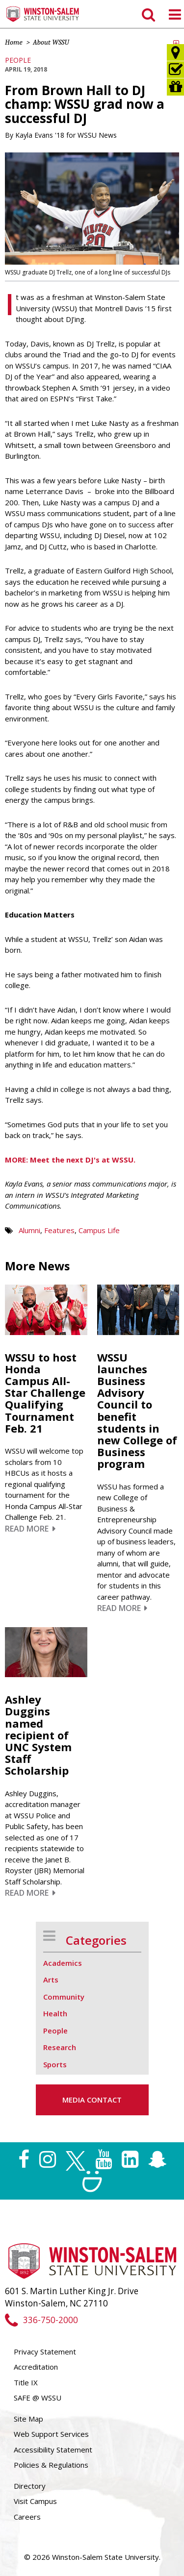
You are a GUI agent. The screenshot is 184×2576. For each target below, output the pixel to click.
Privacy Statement (45, 2351)
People (18, 60)
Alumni (29, 1230)
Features (59, 1230)
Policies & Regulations (51, 2465)
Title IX (26, 2382)
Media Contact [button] (92, 2100)
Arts (50, 1979)
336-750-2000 (41, 2320)
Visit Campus (35, 2501)
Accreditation (36, 2367)
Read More (30, 1528)
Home (14, 42)
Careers (27, 2517)
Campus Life (99, 1230)
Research (59, 2047)
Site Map (28, 2419)
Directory (30, 2486)
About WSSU (51, 42)
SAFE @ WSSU (37, 2398)
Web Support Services (51, 2434)
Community (63, 1997)
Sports (55, 2064)
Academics (62, 1963)
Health (55, 2013)
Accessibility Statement (53, 2449)
